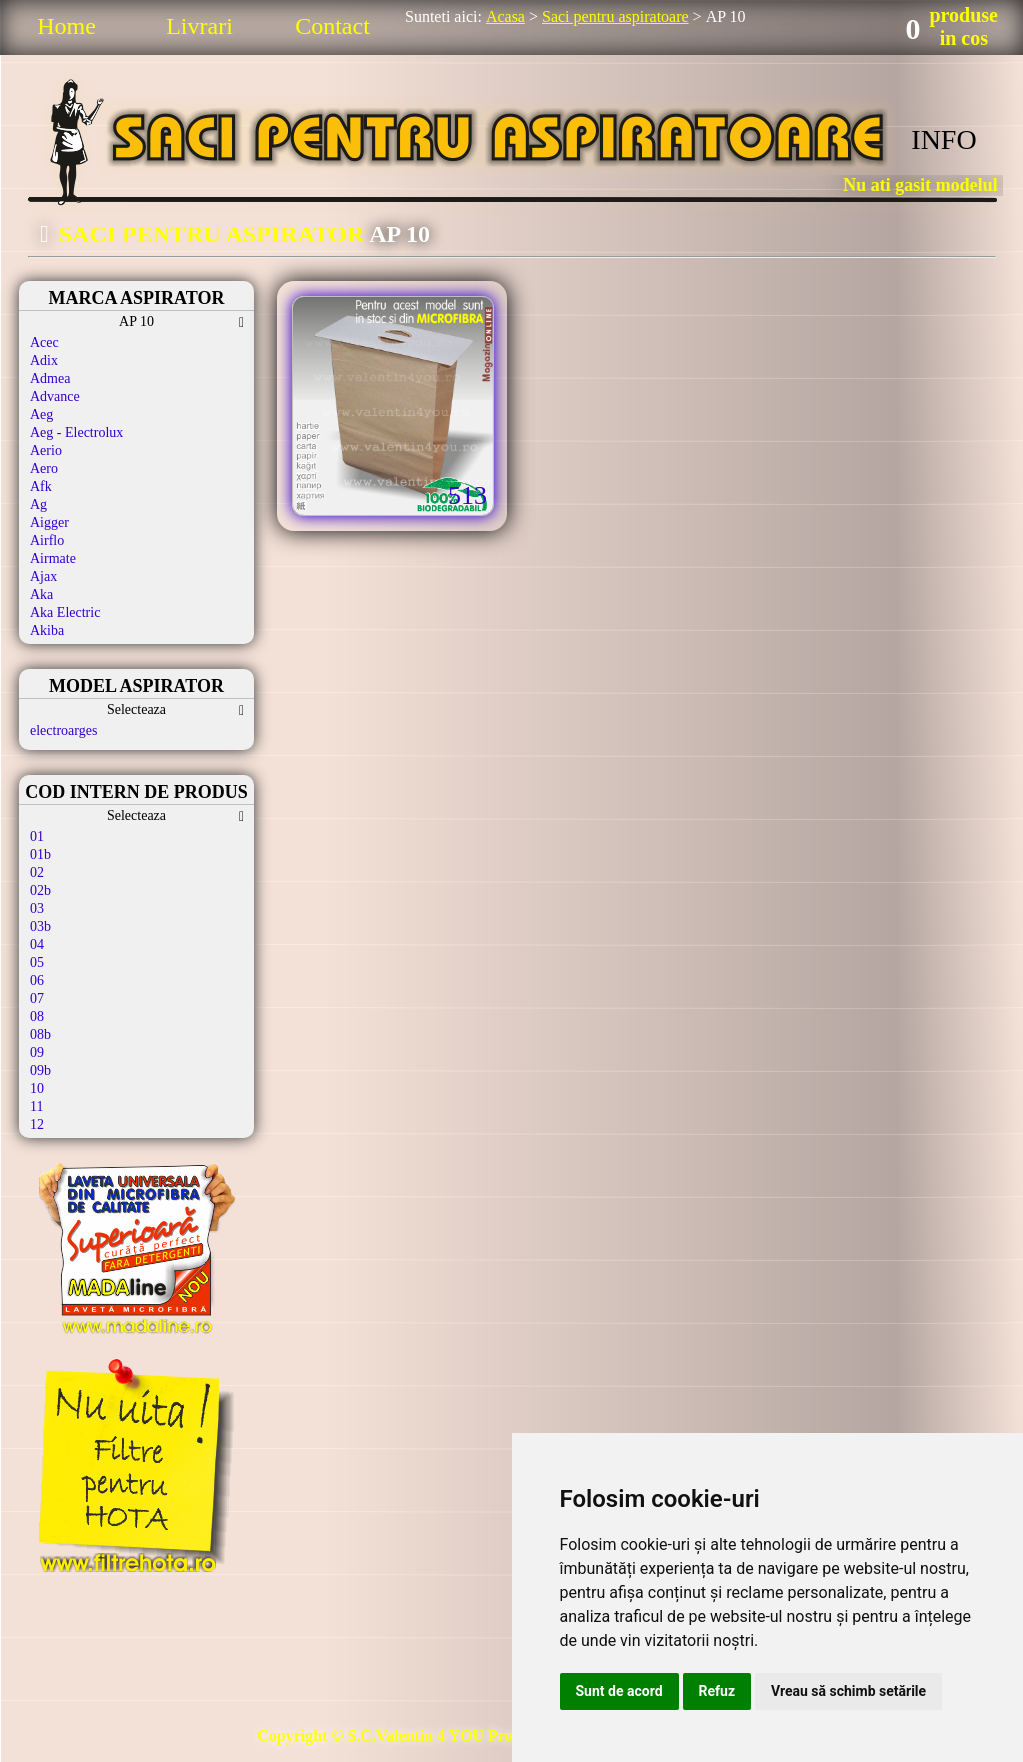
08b (40, 1034)
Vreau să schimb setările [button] (848, 1691)
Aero (44, 468)
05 (37, 962)
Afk (41, 486)
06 (37, 980)
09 (37, 1052)
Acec (44, 342)
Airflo (47, 540)
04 (37, 944)
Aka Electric (65, 612)
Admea (50, 378)
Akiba (47, 630)
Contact (332, 26)
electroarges (63, 730)
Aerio (46, 450)
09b (40, 1070)
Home (66, 26)
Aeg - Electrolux (76, 432)
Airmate (53, 558)
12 (37, 1124)
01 (37, 836)
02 (37, 872)
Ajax (43, 576)
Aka (41, 594)
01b (40, 854)
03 (37, 908)
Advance (55, 396)
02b (40, 890)
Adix (44, 360)
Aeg (41, 414)
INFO (943, 139)
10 (37, 1088)
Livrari (199, 26)
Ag (38, 504)
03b (40, 926)
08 (37, 1016)
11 (36, 1106)
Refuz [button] (717, 1691)
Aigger (49, 522)
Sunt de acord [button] (619, 1691)
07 (37, 998)
